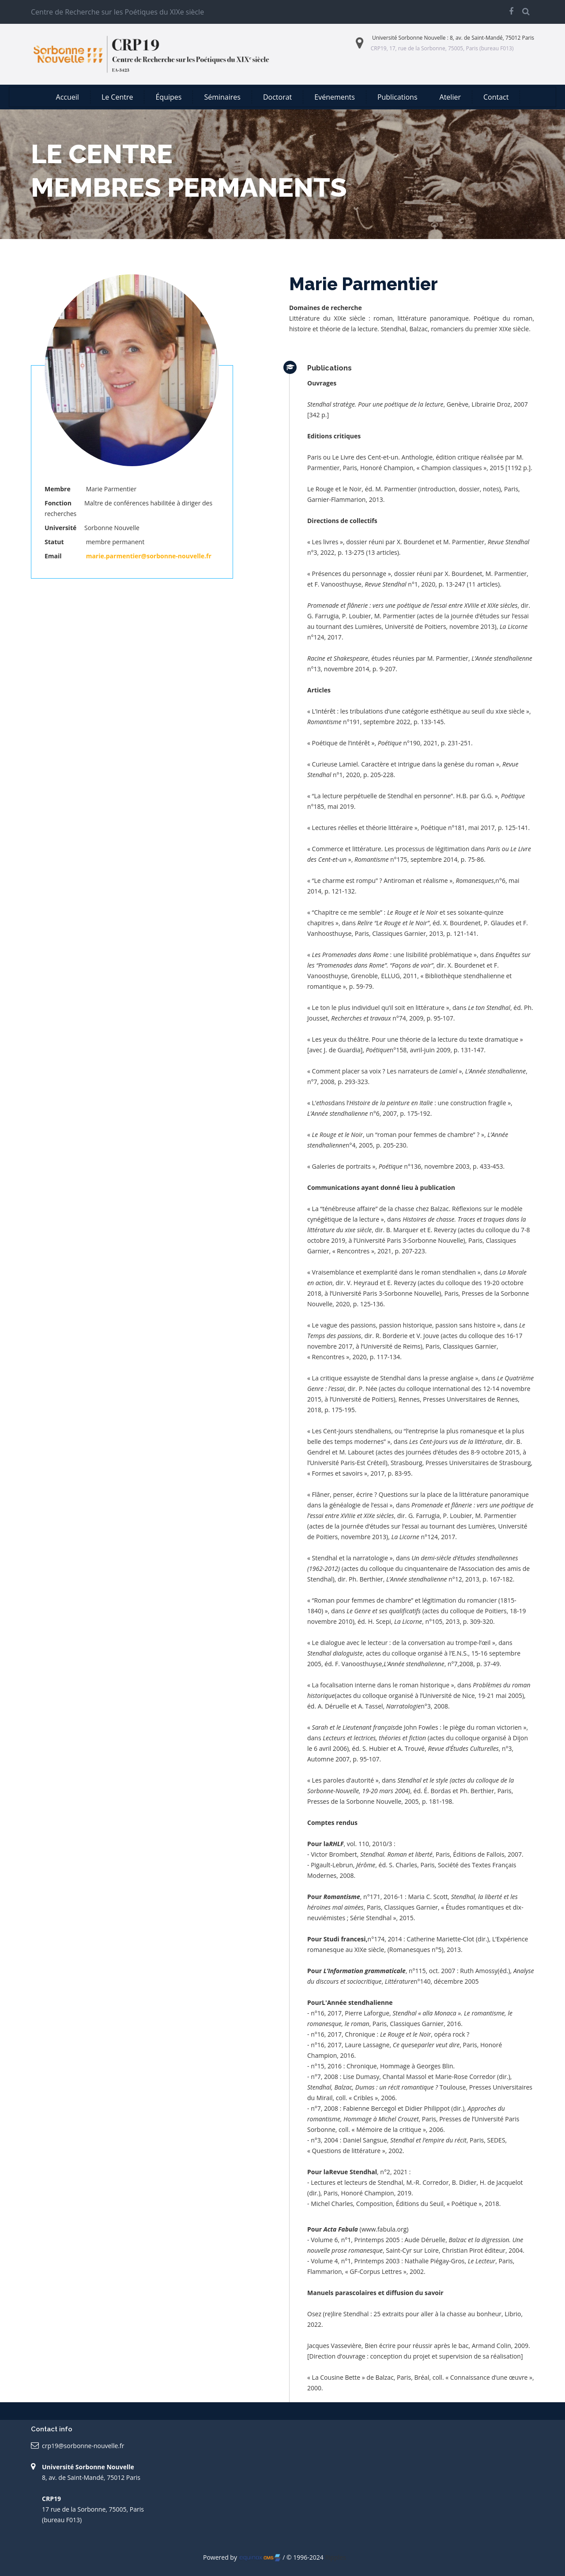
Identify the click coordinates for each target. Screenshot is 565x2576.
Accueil (67, 97)
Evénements (334, 97)
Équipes (168, 97)
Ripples (335, 2557)
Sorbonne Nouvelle (422, 37)
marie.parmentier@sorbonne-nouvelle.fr (148, 556)
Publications (397, 97)
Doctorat (277, 97)
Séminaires (222, 97)
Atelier (450, 97)
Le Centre (117, 97)
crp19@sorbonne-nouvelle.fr (83, 2445)
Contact (495, 97)
